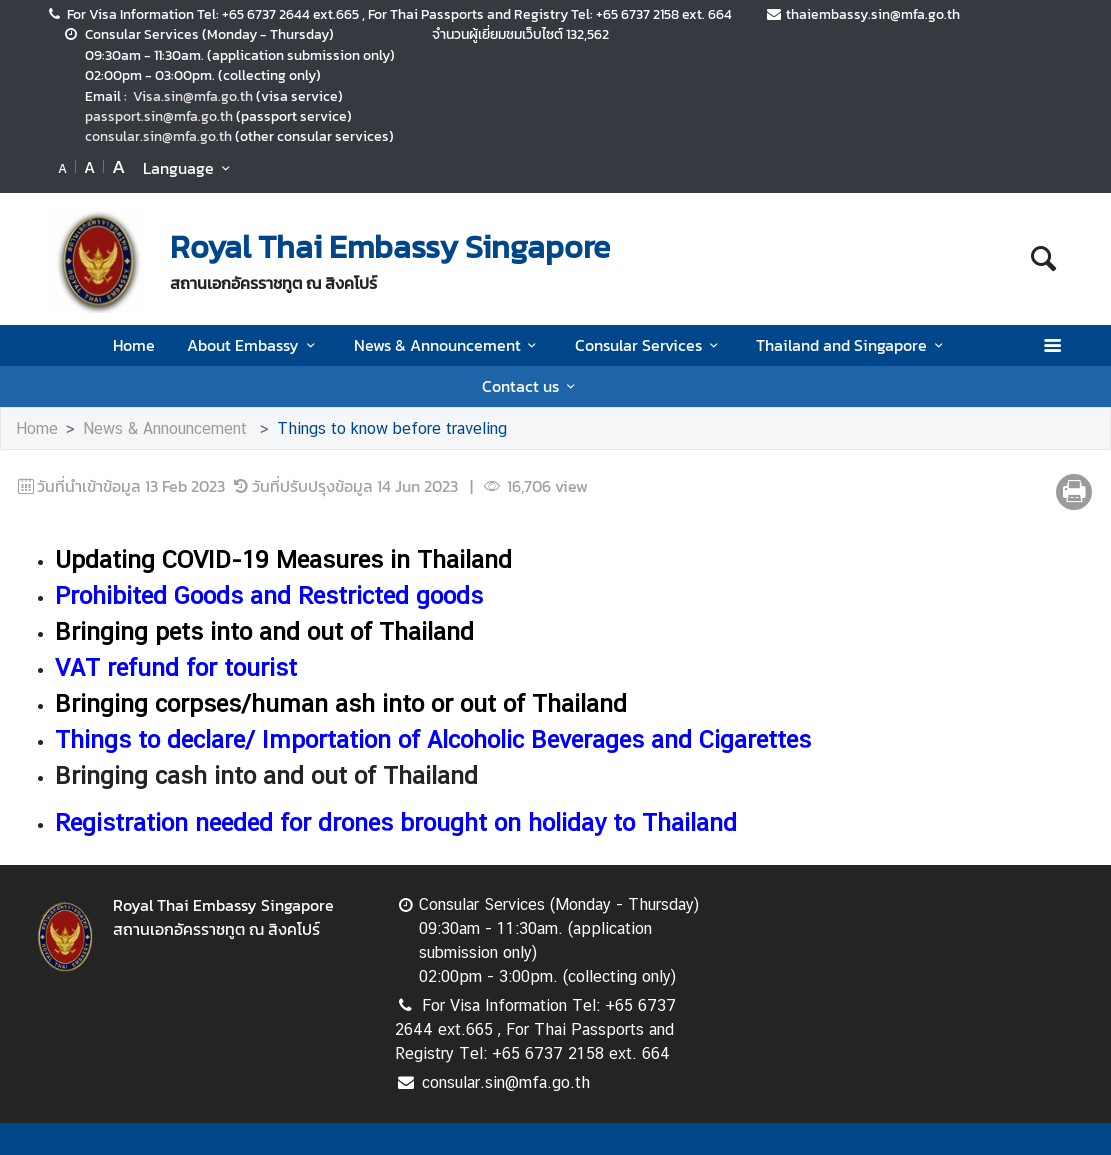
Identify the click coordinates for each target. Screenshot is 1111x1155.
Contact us (531, 386)
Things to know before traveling (392, 428)
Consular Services (649, 345)
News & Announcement (448, 345)
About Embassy (254, 345)
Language (189, 168)
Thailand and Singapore (852, 345)
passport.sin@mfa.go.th (159, 116)
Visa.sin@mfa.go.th (193, 96)
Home (134, 345)
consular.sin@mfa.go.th (158, 136)
